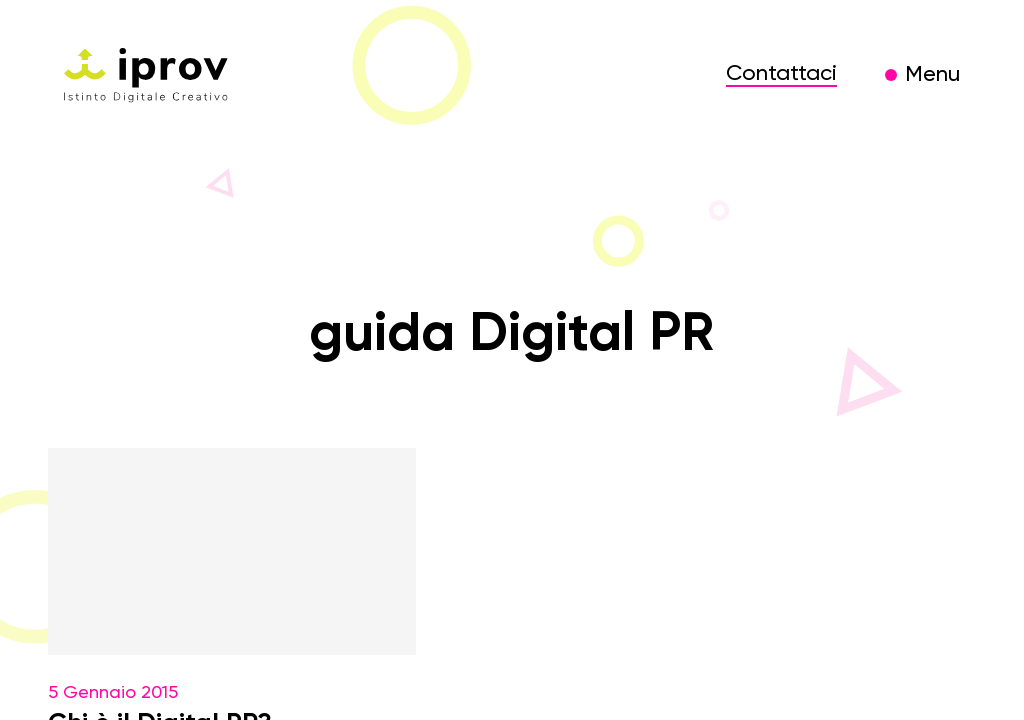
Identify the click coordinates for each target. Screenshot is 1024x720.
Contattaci (781, 74)
